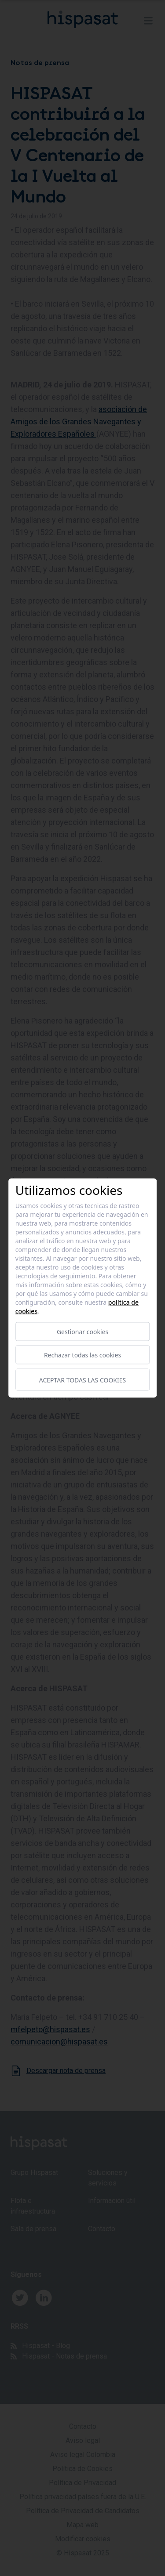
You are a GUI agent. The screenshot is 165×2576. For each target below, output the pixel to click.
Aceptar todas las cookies (82, 1379)
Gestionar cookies (82, 1332)
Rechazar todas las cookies (82, 1355)
